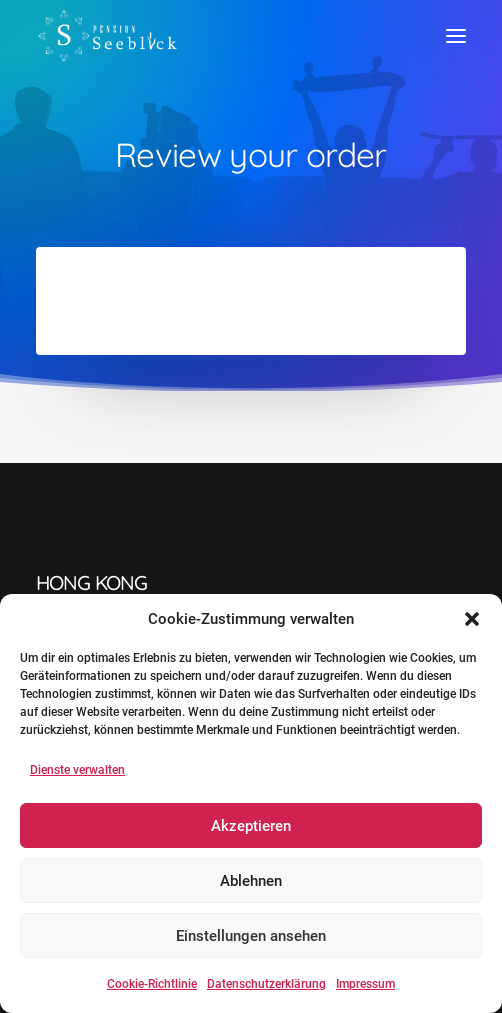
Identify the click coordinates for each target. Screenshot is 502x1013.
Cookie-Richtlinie (152, 984)
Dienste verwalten (77, 770)
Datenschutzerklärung (266, 984)
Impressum (365, 984)
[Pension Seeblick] (108, 36)
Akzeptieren (251, 826)
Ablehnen (251, 881)
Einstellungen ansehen (251, 936)
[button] (472, 619)
